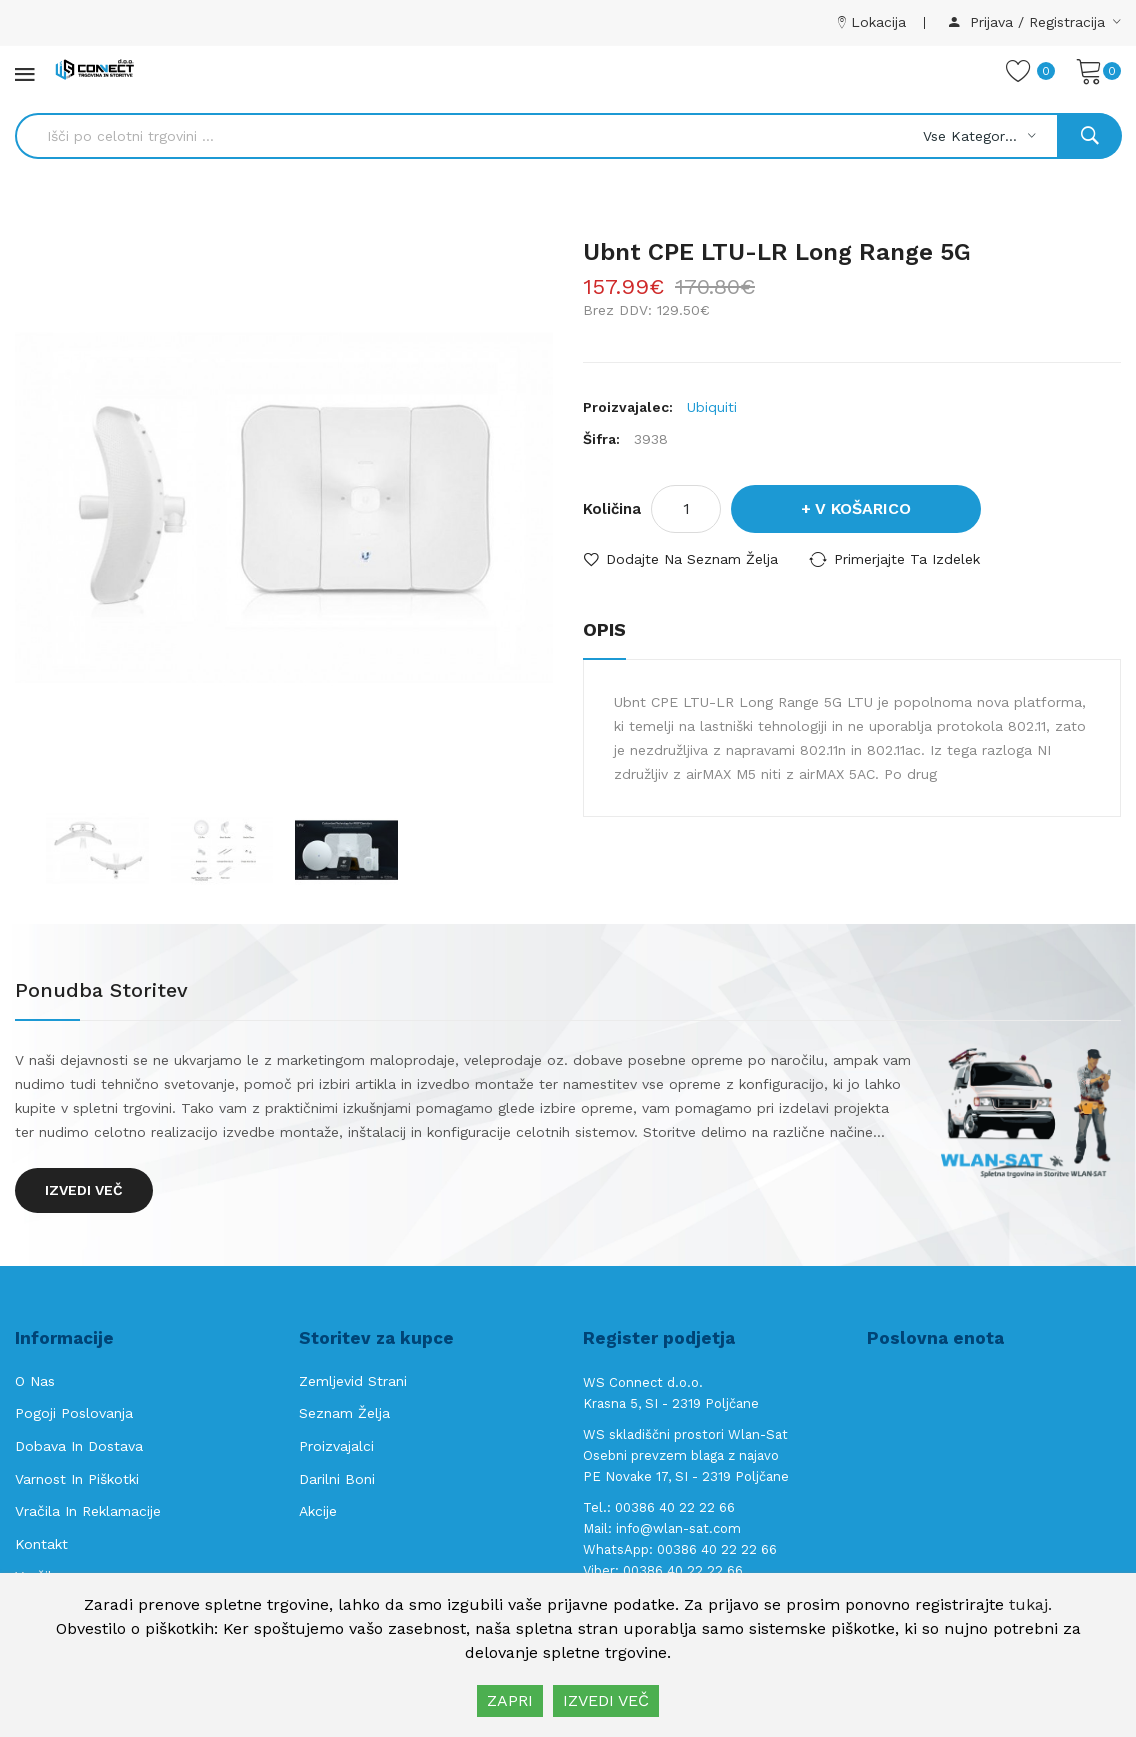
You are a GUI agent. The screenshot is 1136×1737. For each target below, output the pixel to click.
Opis (604, 629)
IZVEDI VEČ (606, 1700)
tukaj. (1030, 1604)
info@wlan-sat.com (678, 1528)
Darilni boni (337, 1479)
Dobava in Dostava (79, 1446)
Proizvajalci (336, 1446)
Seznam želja (344, 1413)
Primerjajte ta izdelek (907, 559)
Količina (612, 509)
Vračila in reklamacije (88, 1511)
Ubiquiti (712, 407)
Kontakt (41, 1544)
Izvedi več (84, 1190)
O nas (35, 1381)
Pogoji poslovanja (74, 1413)
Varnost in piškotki (77, 1479)
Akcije (318, 1511)
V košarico (863, 508)
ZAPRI (510, 1700)
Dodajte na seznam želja (692, 559)
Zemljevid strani (353, 1381)
